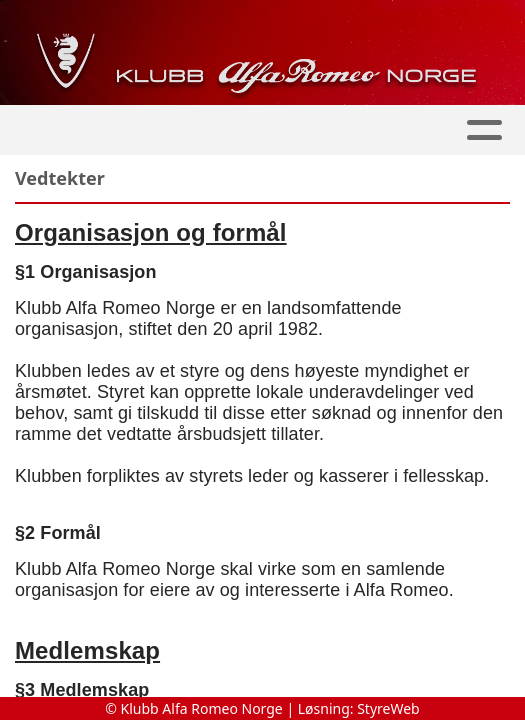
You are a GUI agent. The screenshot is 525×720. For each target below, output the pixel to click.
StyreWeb (388, 708)
